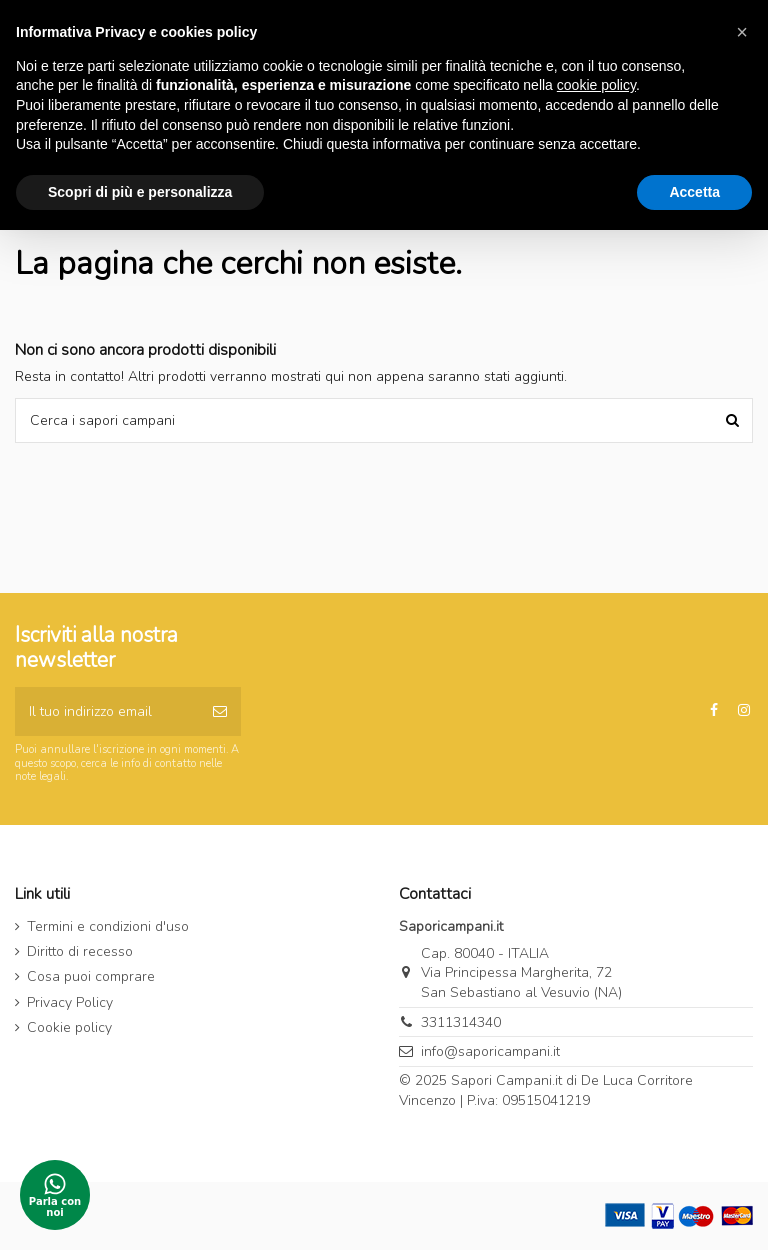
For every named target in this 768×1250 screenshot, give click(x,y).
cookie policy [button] (596, 85)
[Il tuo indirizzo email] (107, 711)
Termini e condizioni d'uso (108, 926)
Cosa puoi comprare (91, 976)
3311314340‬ (461, 1022)
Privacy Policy (70, 1002)
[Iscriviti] (220, 711)
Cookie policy (69, 1027)
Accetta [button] (694, 192)
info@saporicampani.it (490, 1051)
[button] (742, 32)
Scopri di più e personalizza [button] (140, 192)
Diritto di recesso (80, 951)
